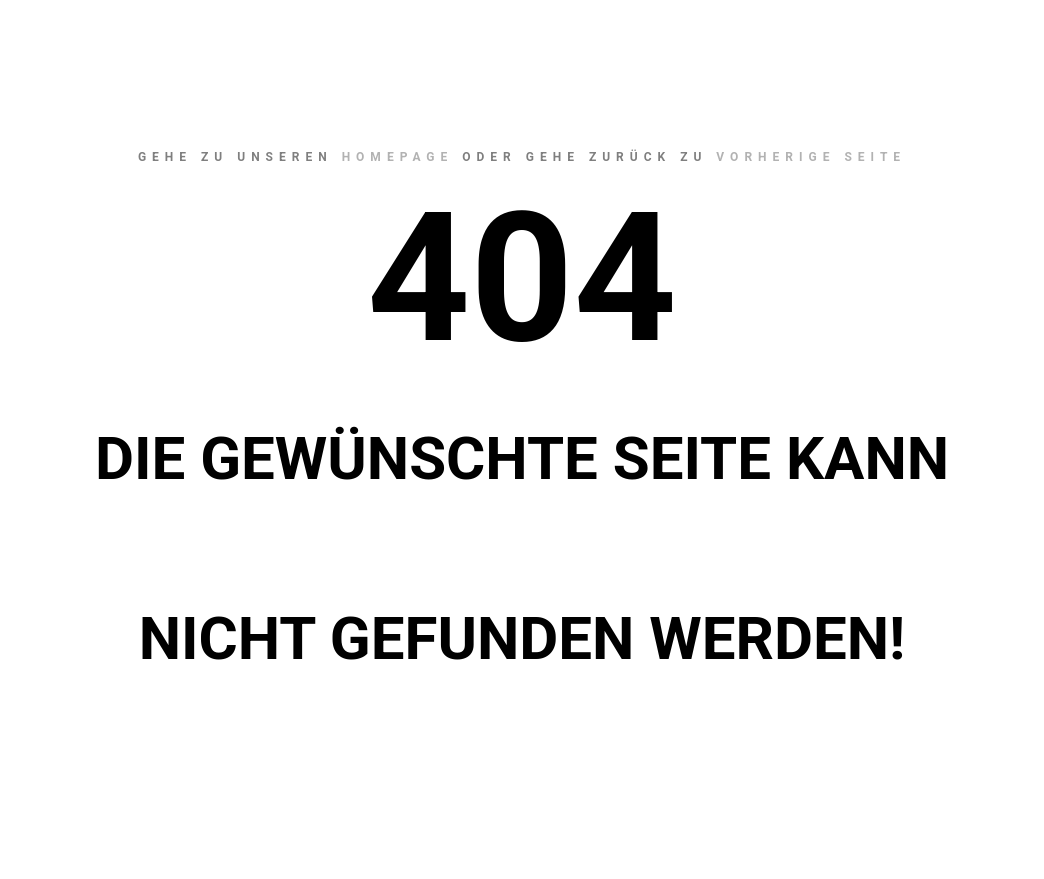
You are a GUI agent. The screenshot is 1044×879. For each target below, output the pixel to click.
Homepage (398, 157)
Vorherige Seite (811, 157)
